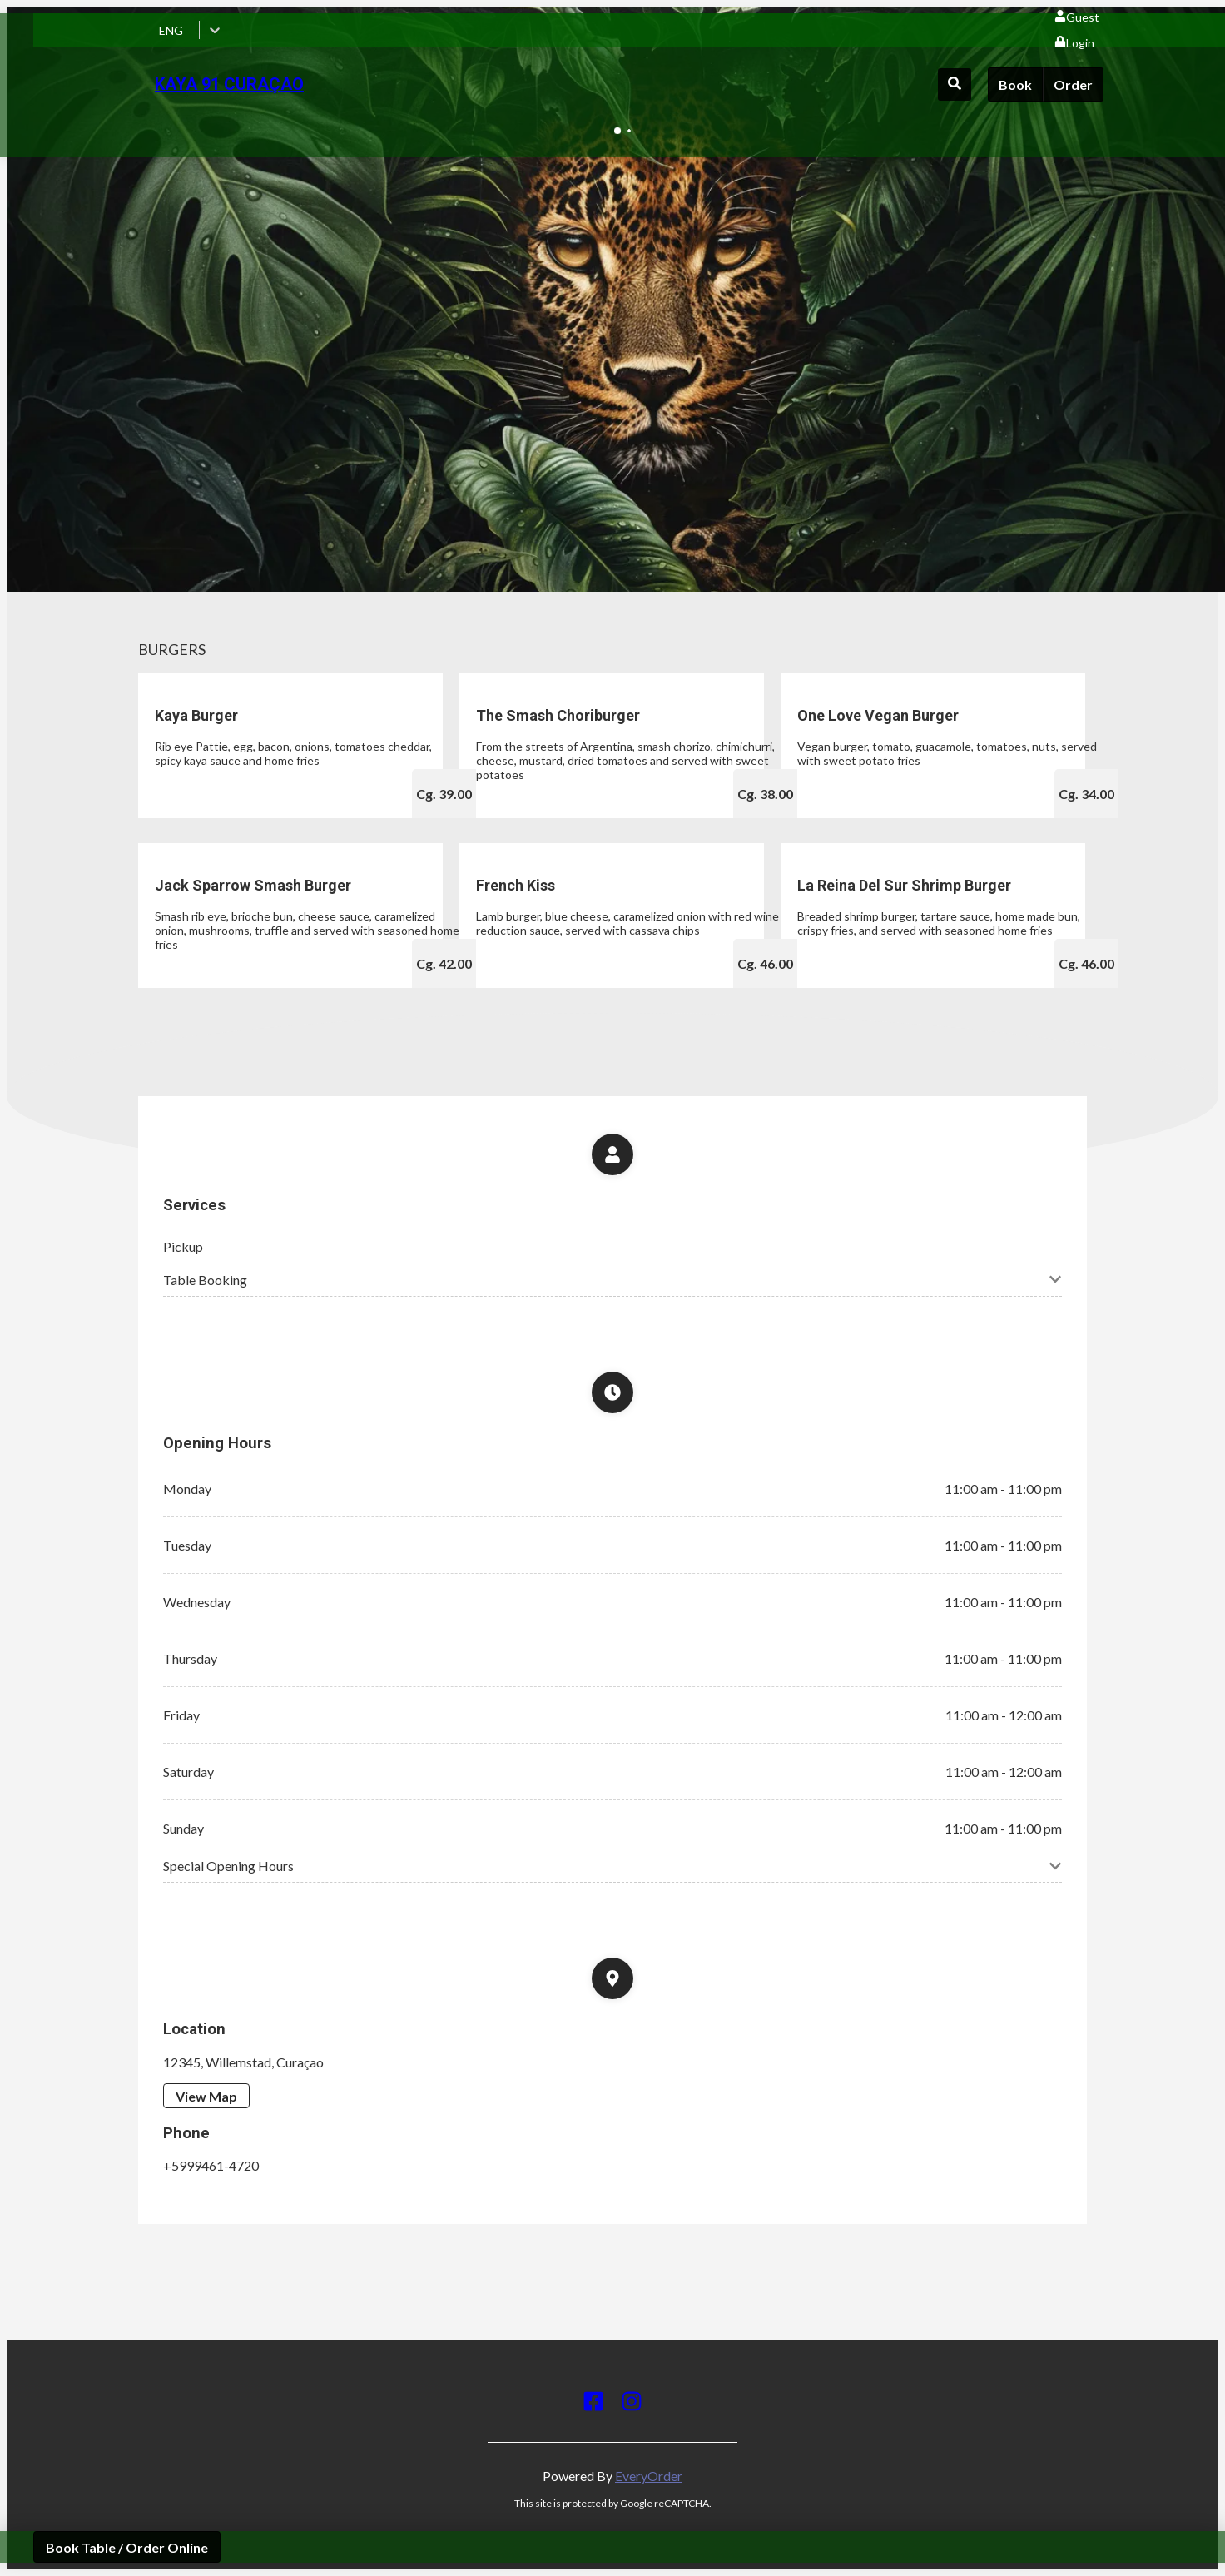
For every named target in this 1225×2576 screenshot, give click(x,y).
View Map (206, 2096)
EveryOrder (648, 2476)
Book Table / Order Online (127, 2547)
